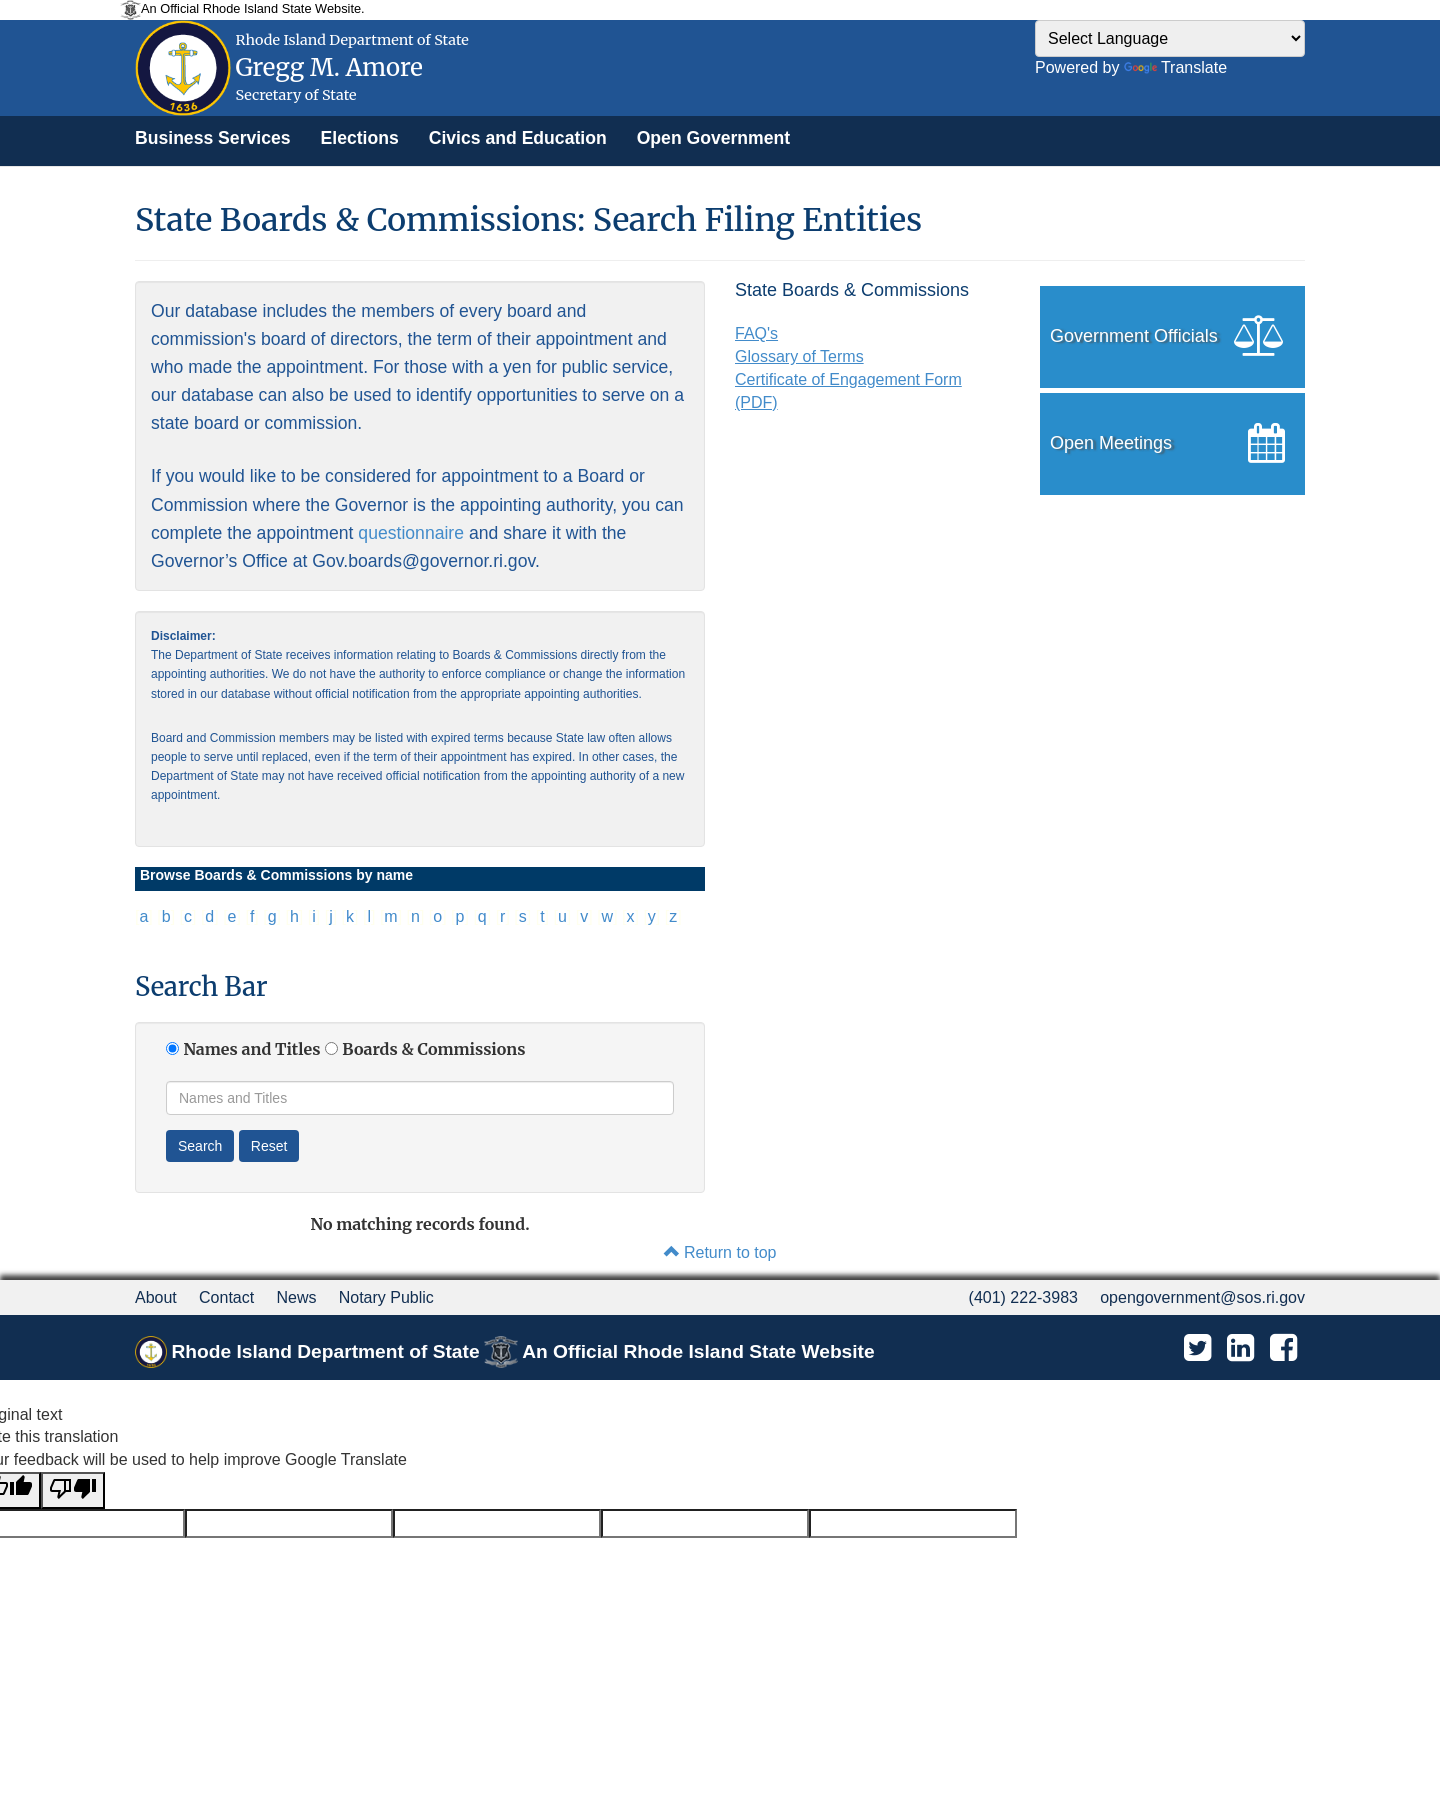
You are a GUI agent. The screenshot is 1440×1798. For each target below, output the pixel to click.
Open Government (713, 138)
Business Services (213, 138)
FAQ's (756, 333)
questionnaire (411, 533)
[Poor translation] (73, 1490)
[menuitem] (213, 138)
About (156, 1297)
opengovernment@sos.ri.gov (1202, 1297)
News (296, 1297)
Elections (360, 138)
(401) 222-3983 (1023, 1297)
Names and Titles (251, 1049)
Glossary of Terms (799, 356)
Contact (226, 1297)
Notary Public (386, 1297)
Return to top (720, 1252)
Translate (1175, 67)
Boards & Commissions (433, 1049)
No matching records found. (419, 1224)
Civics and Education (518, 138)
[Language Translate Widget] (1170, 38)
